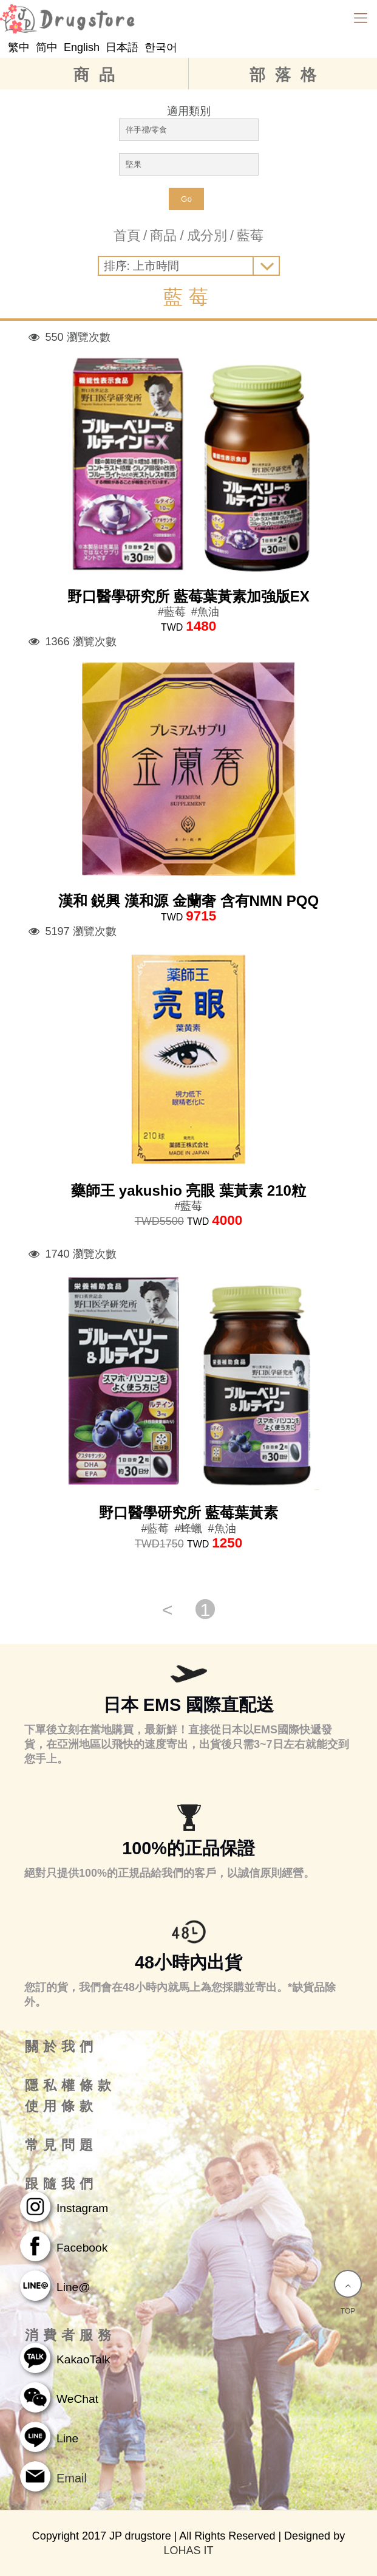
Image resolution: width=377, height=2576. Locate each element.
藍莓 (250, 235)
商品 (98, 74)
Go (186, 199)
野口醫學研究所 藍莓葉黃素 (188, 1512)
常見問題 (61, 2145)
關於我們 (61, 2047)
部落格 (288, 74)
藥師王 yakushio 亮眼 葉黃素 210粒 (188, 1190)
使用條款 (61, 2106)
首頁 (127, 235)
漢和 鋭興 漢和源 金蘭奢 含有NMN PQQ (188, 900)
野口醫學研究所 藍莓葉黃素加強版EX (188, 596)
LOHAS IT (188, 2550)
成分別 (207, 235)
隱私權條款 (70, 2085)
